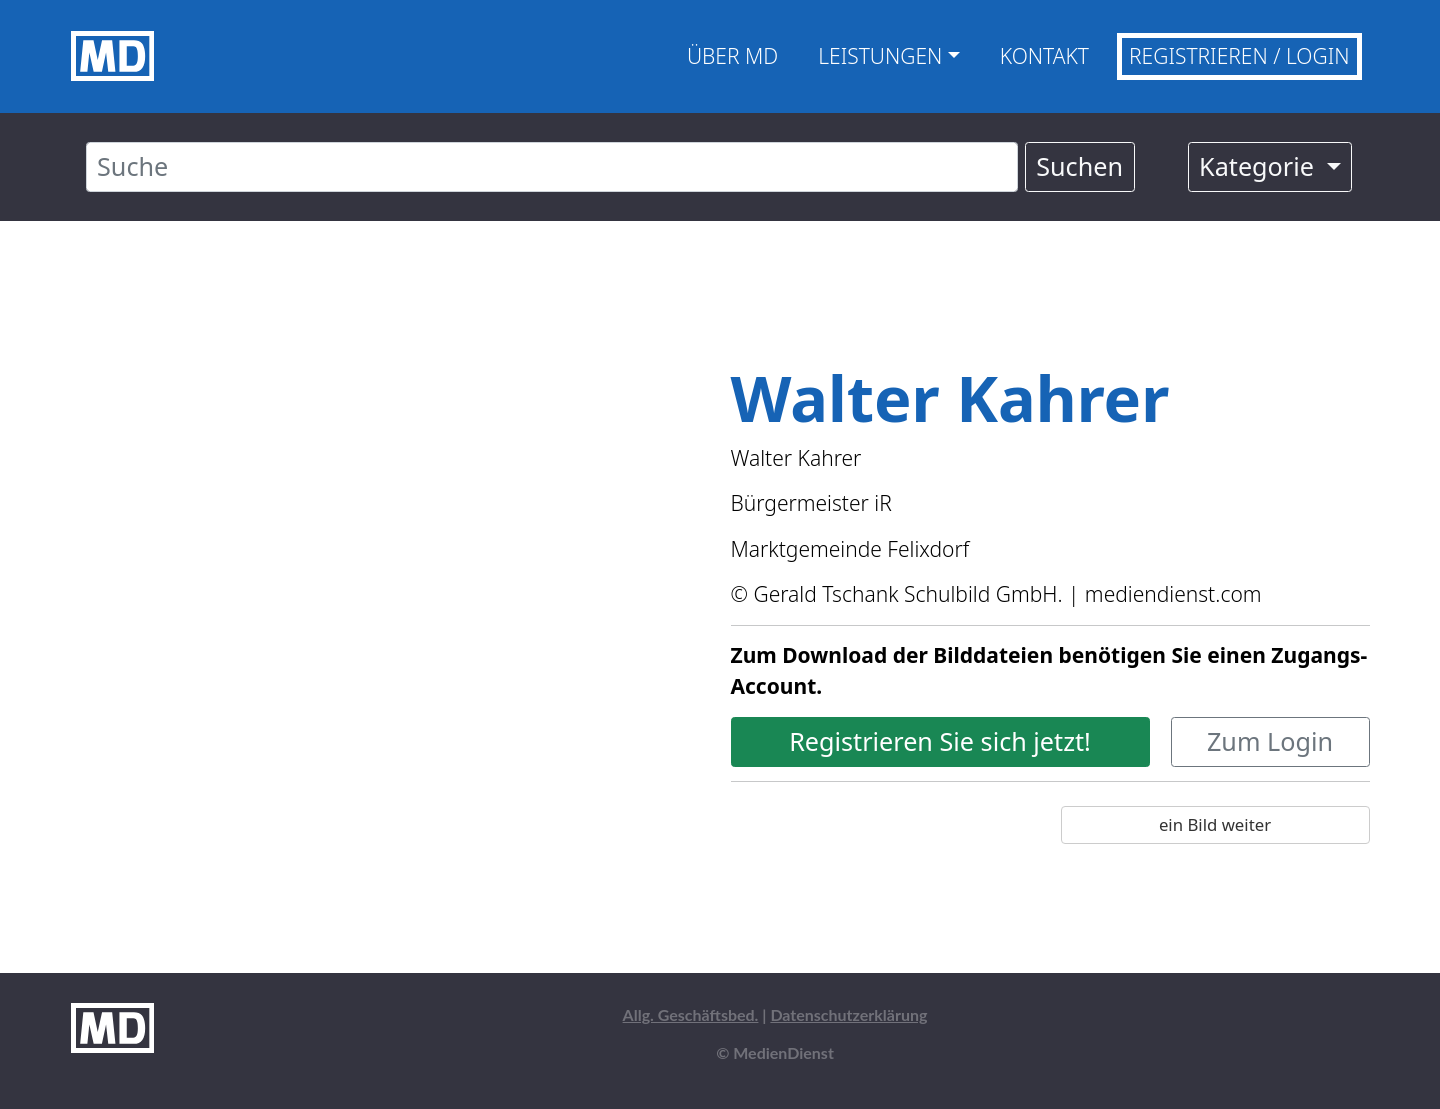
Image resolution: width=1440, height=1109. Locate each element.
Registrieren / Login (1239, 56)
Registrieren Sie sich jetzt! (940, 741)
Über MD (732, 56)
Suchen (1079, 166)
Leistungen (880, 56)
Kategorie (1259, 166)
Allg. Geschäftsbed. (691, 1014)
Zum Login (1270, 741)
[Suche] (552, 167)
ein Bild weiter (1215, 824)
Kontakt (1044, 56)
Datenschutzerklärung (848, 1014)
